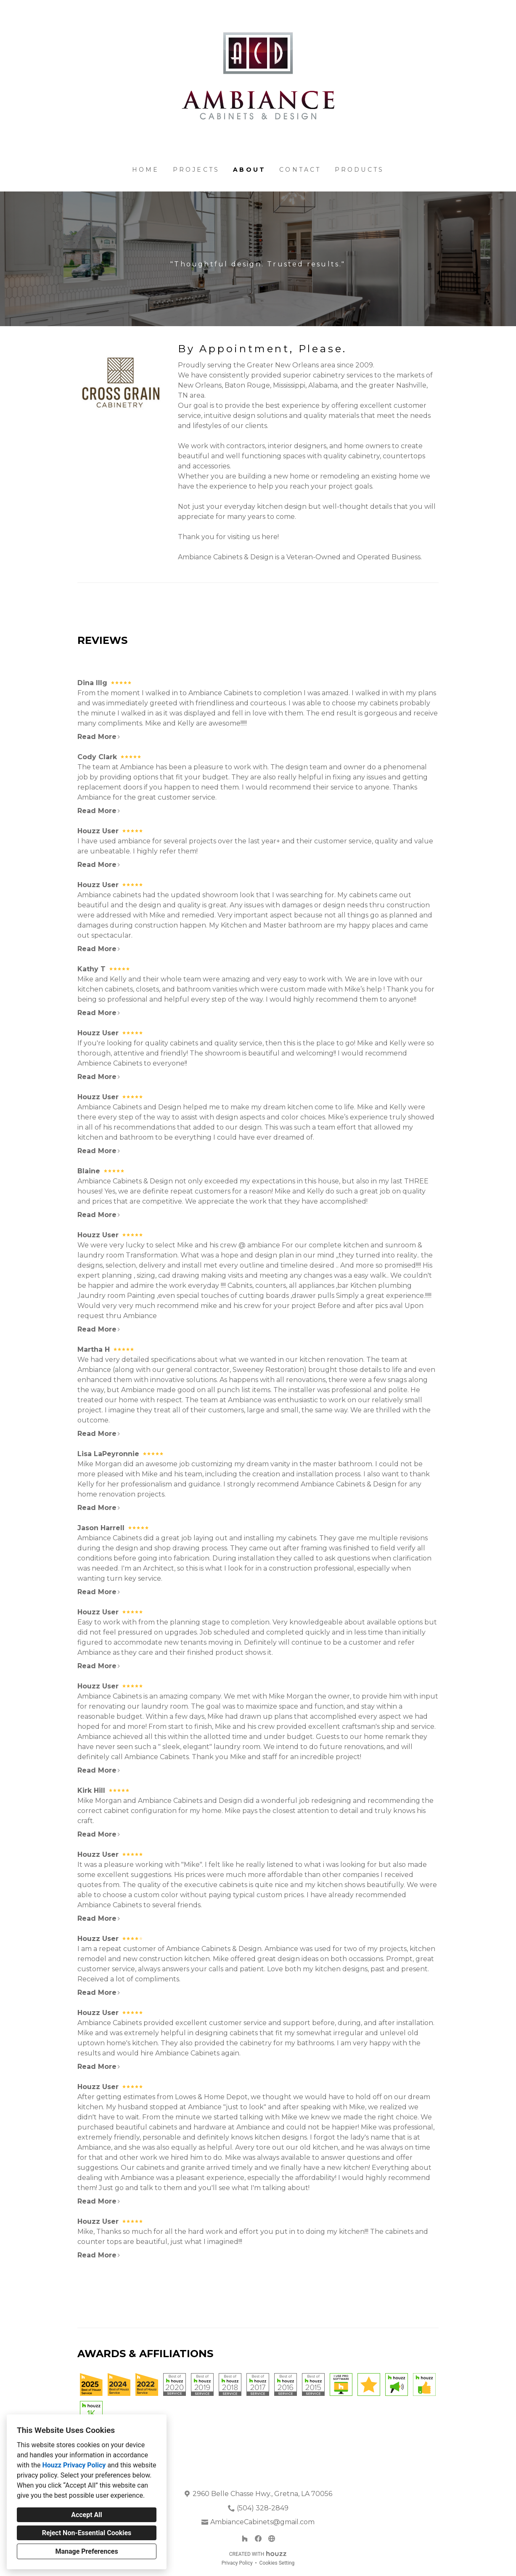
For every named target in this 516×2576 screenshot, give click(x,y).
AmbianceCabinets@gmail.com (262, 2522)
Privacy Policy (237, 2563)
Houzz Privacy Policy (74, 2465)
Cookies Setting (277, 2563)
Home (145, 169)
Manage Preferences (86, 2551)
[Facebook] (258, 2538)
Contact (300, 169)
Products (359, 169)
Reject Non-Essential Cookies (87, 2533)
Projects (196, 169)
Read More (99, 737)
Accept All (86, 2515)
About (249, 169)
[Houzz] (244, 2538)
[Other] (271, 2538)
